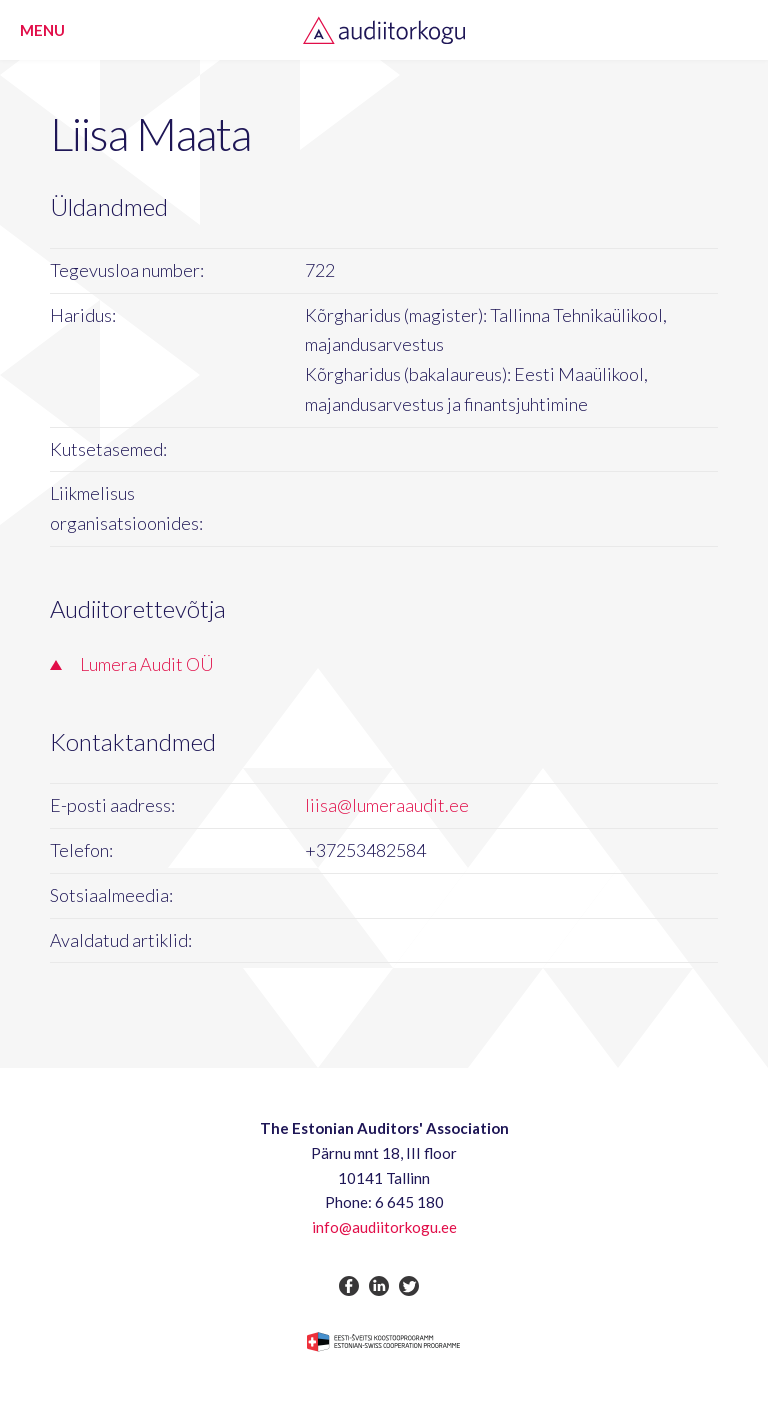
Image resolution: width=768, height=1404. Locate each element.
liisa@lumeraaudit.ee (387, 805)
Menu (42, 30)
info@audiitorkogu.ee (384, 1227)
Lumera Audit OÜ (147, 664)
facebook (349, 1286)
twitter (409, 1286)
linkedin (379, 1286)
